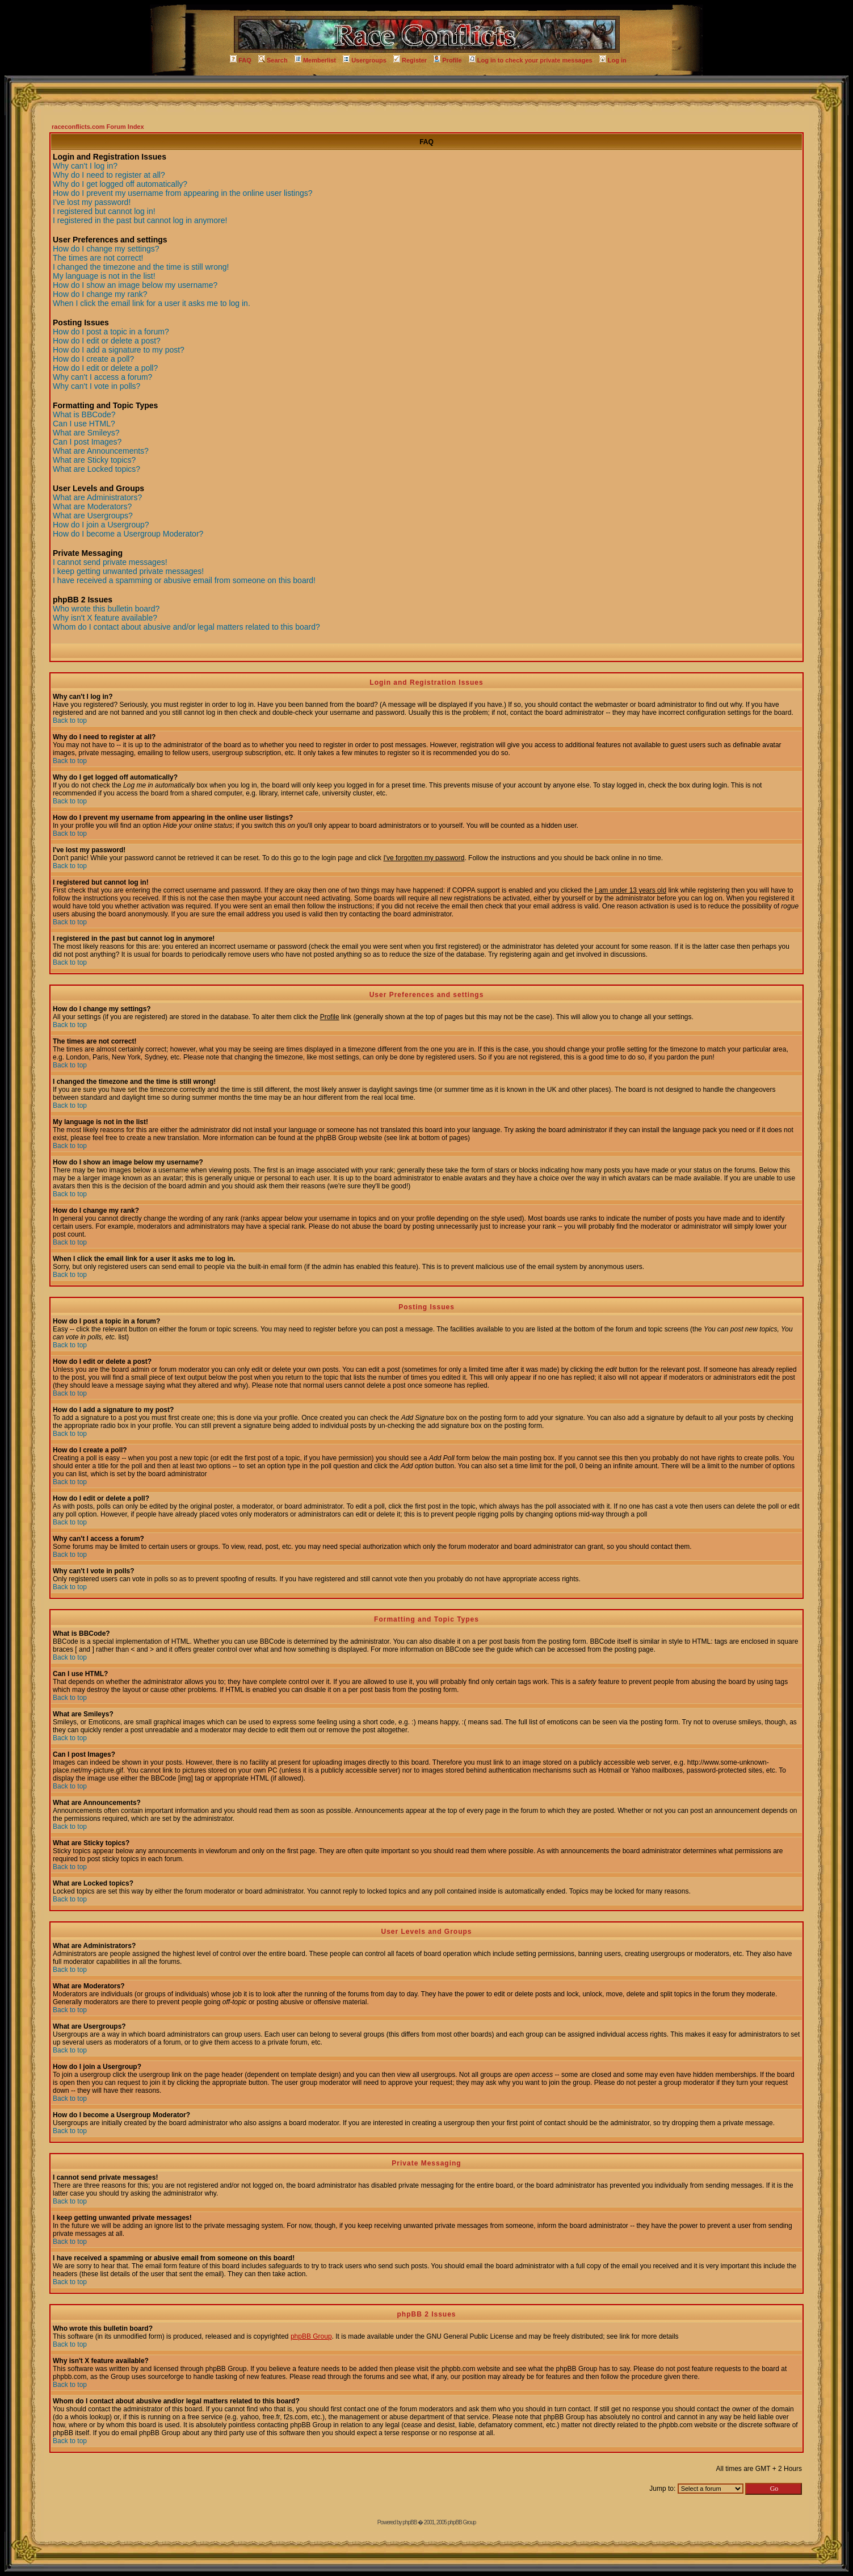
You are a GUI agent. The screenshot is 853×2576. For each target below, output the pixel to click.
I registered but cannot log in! (104, 211)
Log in (613, 60)
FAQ (240, 60)
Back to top (70, 720)
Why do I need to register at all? (109, 174)
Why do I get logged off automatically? (120, 184)
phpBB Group (311, 2336)
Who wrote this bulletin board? (106, 608)
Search (273, 60)
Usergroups (364, 60)
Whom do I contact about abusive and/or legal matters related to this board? (186, 626)
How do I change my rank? (100, 294)
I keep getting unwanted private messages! (128, 571)
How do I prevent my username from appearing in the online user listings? (183, 193)
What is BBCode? (84, 414)
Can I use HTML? (84, 423)
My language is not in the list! (104, 275)
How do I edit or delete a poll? (105, 367)
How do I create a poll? (93, 358)
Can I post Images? (87, 441)
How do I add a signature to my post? (118, 349)
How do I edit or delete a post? (107, 340)
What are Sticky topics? (94, 459)
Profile (447, 60)
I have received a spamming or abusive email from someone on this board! (184, 580)
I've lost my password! (92, 202)
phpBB (409, 2522)
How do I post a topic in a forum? (111, 331)
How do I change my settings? (106, 248)
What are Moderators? (92, 506)
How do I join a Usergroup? (101, 524)
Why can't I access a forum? (102, 377)
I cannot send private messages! (110, 562)
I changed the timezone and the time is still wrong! (141, 266)
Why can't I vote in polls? (96, 386)
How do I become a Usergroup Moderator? (128, 533)
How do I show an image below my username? (135, 285)
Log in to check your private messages (531, 60)
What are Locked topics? (96, 469)
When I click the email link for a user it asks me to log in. (151, 303)
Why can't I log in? (85, 165)
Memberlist (315, 60)
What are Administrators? (97, 497)
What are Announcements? (101, 450)
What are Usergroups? (93, 515)
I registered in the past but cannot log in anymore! (140, 220)
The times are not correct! (98, 257)
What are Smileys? (86, 432)
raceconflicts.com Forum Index (98, 126)
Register (410, 60)
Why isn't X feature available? (105, 617)
